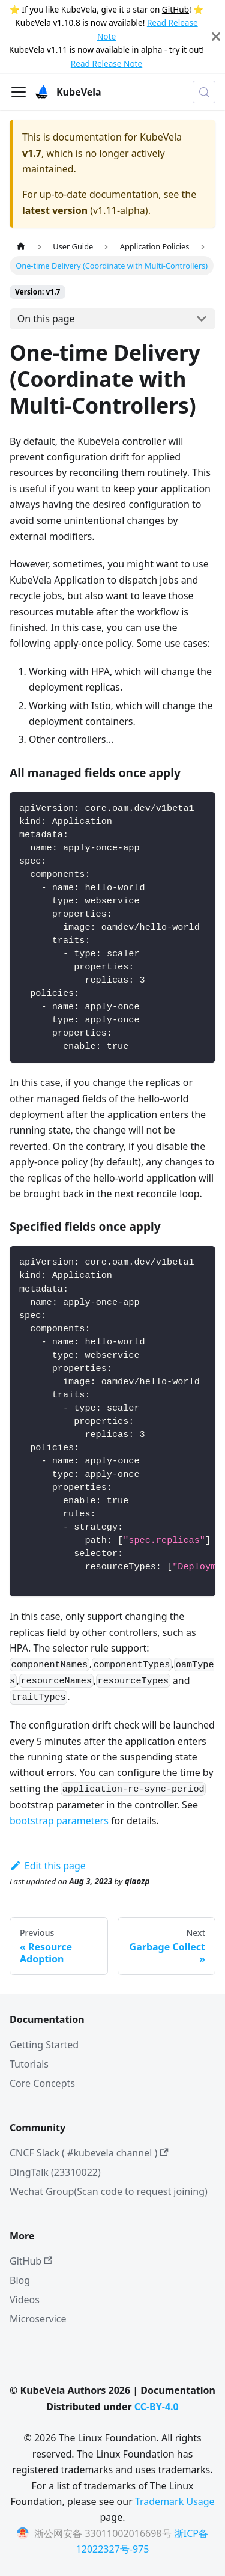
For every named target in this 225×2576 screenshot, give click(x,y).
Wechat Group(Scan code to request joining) (109, 2191)
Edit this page (48, 1865)
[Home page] (21, 246)
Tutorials (29, 2064)
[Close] (216, 36)
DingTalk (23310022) (55, 2172)
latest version (55, 210)
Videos (25, 2299)
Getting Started (44, 2044)
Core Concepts (42, 2083)
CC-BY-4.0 (156, 2406)
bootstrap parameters (59, 1820)
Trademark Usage (175, 2501)
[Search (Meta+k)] (204, 92)
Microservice (38, 2318)
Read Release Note (106, 63)
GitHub (175, 9)
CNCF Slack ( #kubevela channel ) (89, 2152)
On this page (46, 318)
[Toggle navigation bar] (19, 92)
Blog (20, 2280)
